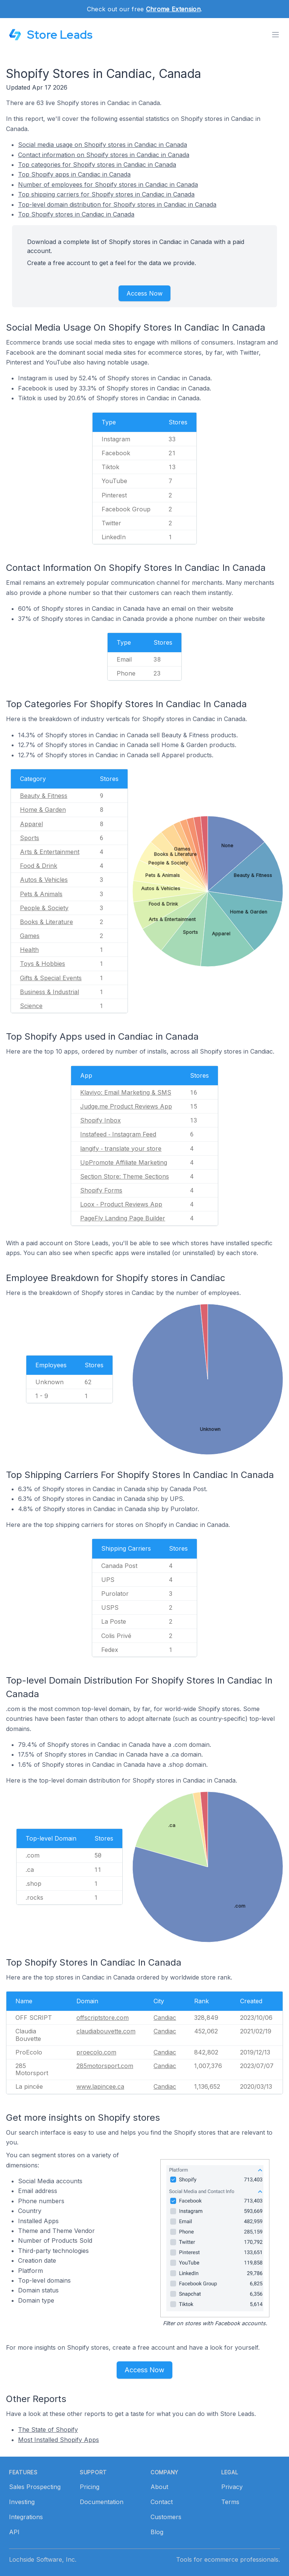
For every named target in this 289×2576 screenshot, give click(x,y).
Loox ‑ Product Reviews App (121, 1204)
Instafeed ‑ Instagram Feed (118, 1134)
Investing (22, 2502)
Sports (29, 838)
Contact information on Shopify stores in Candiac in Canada (103, 155)
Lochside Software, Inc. (42, 2559)
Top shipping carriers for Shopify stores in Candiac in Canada (106, 194)
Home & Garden (43, 809)
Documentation (101, 2502)
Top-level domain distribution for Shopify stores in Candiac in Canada (117, 204)
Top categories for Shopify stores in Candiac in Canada (97, 164)
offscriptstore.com (102, 2017)
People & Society (44, 908)
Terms (230, 2502)
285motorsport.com (104, 2066)
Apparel (31, 824)
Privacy (232, 2487)
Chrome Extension (173, 9)
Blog (157, 2532)
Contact (162, 2502)
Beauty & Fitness (43, 795)
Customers (166, 2517)
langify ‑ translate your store (120, 1148)
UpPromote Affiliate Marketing (123, 1162)
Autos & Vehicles (44, 879)
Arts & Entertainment (49, 852)
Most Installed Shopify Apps (58, 2439)
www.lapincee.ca (100, 2086)
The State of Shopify (48, 2429)
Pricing (89, 2487)
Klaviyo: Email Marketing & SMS (125, 1092)
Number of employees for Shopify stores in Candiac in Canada (108, 184)
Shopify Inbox (100, 1120)
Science (31, 1006)
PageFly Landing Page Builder (122, 1218)
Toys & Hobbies (42, 963)
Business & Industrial (49, 992)
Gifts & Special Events (51, 978)
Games (30, 936)
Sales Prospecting (35, 2487)
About (159, 2487)
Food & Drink (38, 865)
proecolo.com (96, 2052)
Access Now (144, 293)
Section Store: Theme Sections (124, 1176)
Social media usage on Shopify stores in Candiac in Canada (102, 144)
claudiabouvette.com (105, 2031)
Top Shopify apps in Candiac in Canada (74, 174)
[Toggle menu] (275, 34)
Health (29, 949)
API (14, 2532)
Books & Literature (46, 922)
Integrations (26, 2517)
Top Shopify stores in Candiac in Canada (76, 214)
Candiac (165, 2017)
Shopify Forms (101, 1190)
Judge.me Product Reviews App (126, 1106)
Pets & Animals (41, 894)
